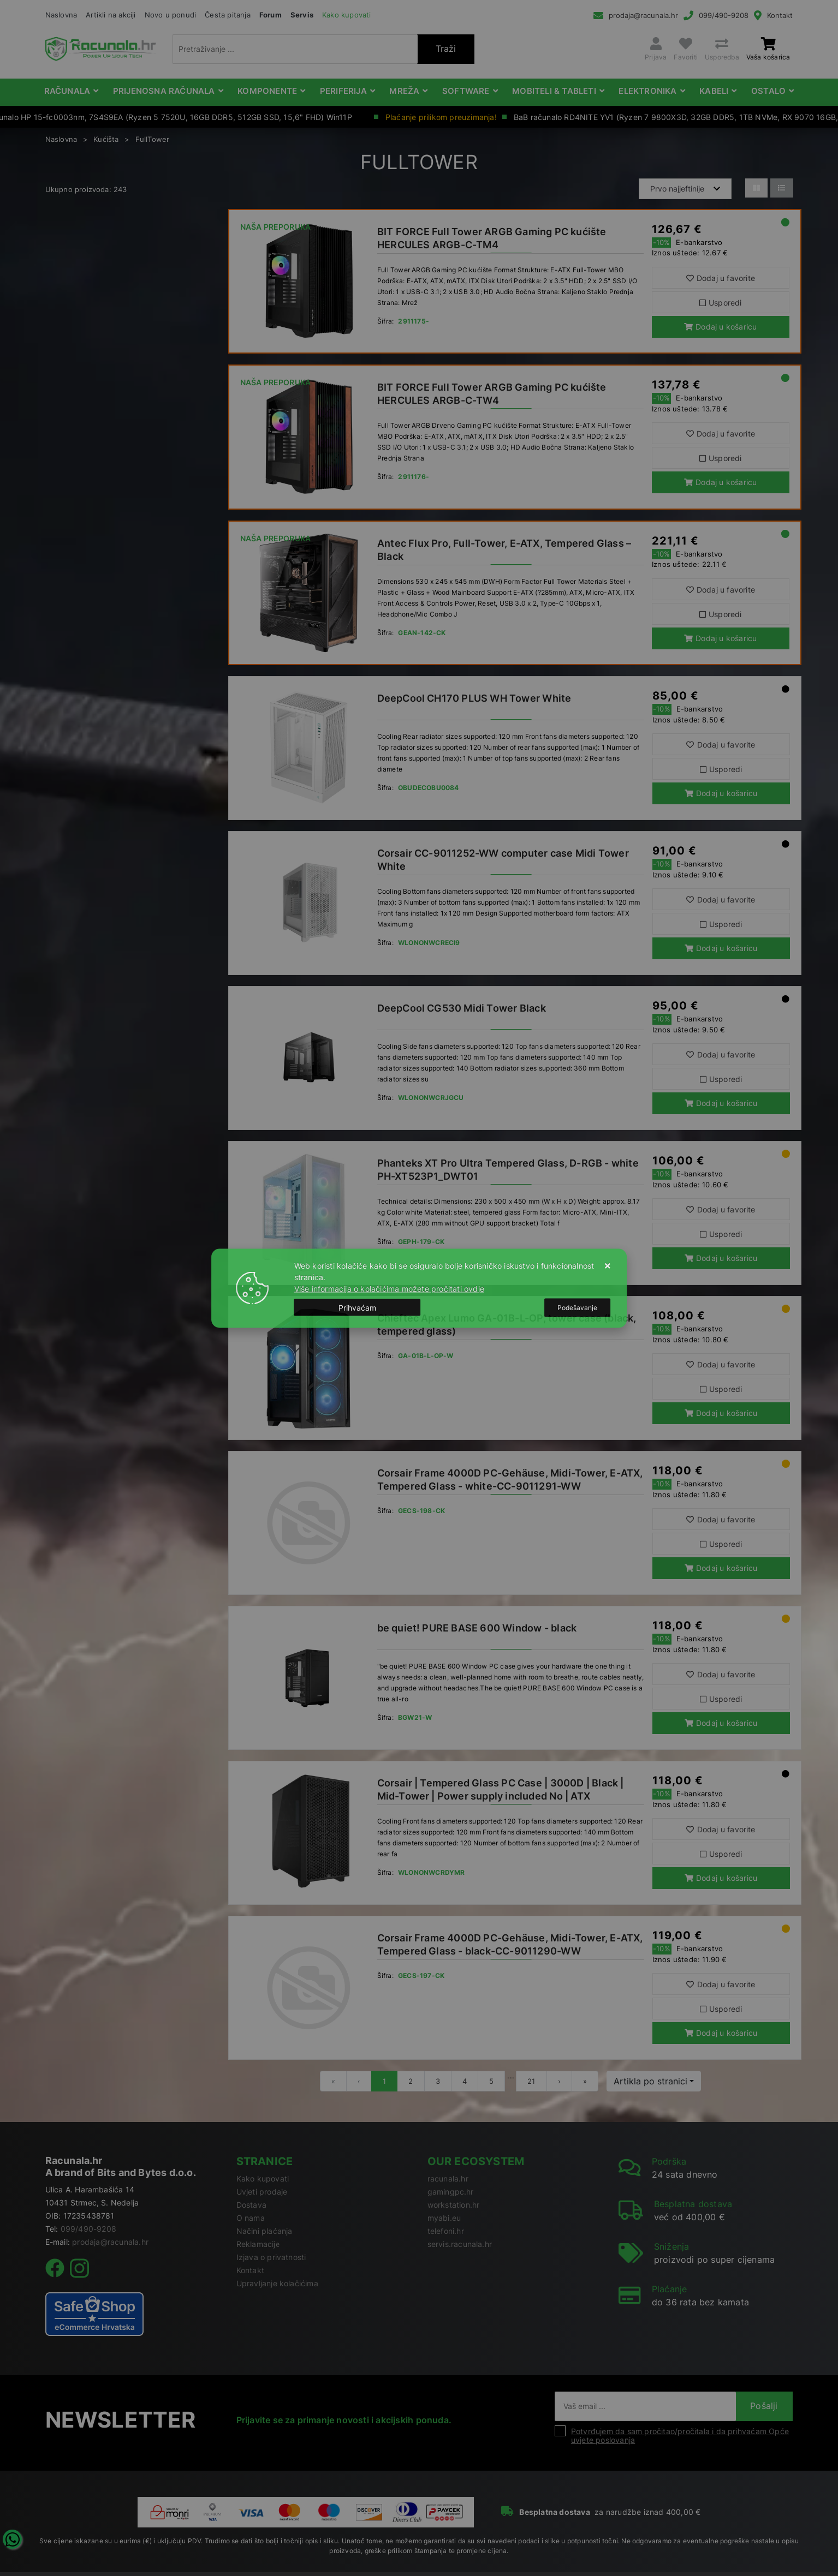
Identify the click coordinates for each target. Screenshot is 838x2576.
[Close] (357, 1307)
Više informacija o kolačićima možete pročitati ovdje (389, 1288)
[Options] (577, 1307)
